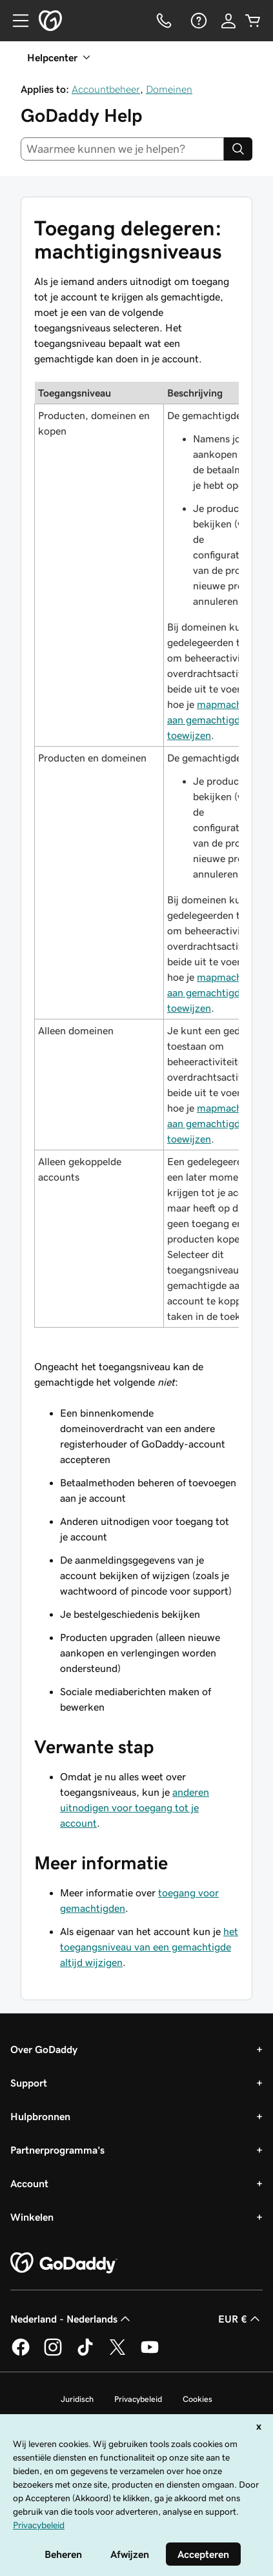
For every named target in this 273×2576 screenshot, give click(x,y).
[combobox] (122, 149)
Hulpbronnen (40, 2116)
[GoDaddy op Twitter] (117, 2353)
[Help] (197, 20)
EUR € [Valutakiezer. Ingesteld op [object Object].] (240, 2318)
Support (28, 2083)
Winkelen (32, 2217)
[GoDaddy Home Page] (63, 2263)
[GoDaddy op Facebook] (20, 2353)
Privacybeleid (138, 2399)
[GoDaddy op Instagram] (53, 2353)
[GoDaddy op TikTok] (85, 2353)
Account (29, 2183)
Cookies (197, 2399)
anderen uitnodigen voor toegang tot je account (134, 1807)
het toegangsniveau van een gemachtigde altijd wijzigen (149, 1946)
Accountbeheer (106, 89)
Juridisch (77, 2399)
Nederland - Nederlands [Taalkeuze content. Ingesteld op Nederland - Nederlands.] (71, 2318)
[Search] (238, 149)
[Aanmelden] (228, 20)
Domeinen (169, 89)
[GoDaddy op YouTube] (149, 2353)
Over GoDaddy (43, 2049)
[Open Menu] (15, 20)
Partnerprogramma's (57, 2150)
